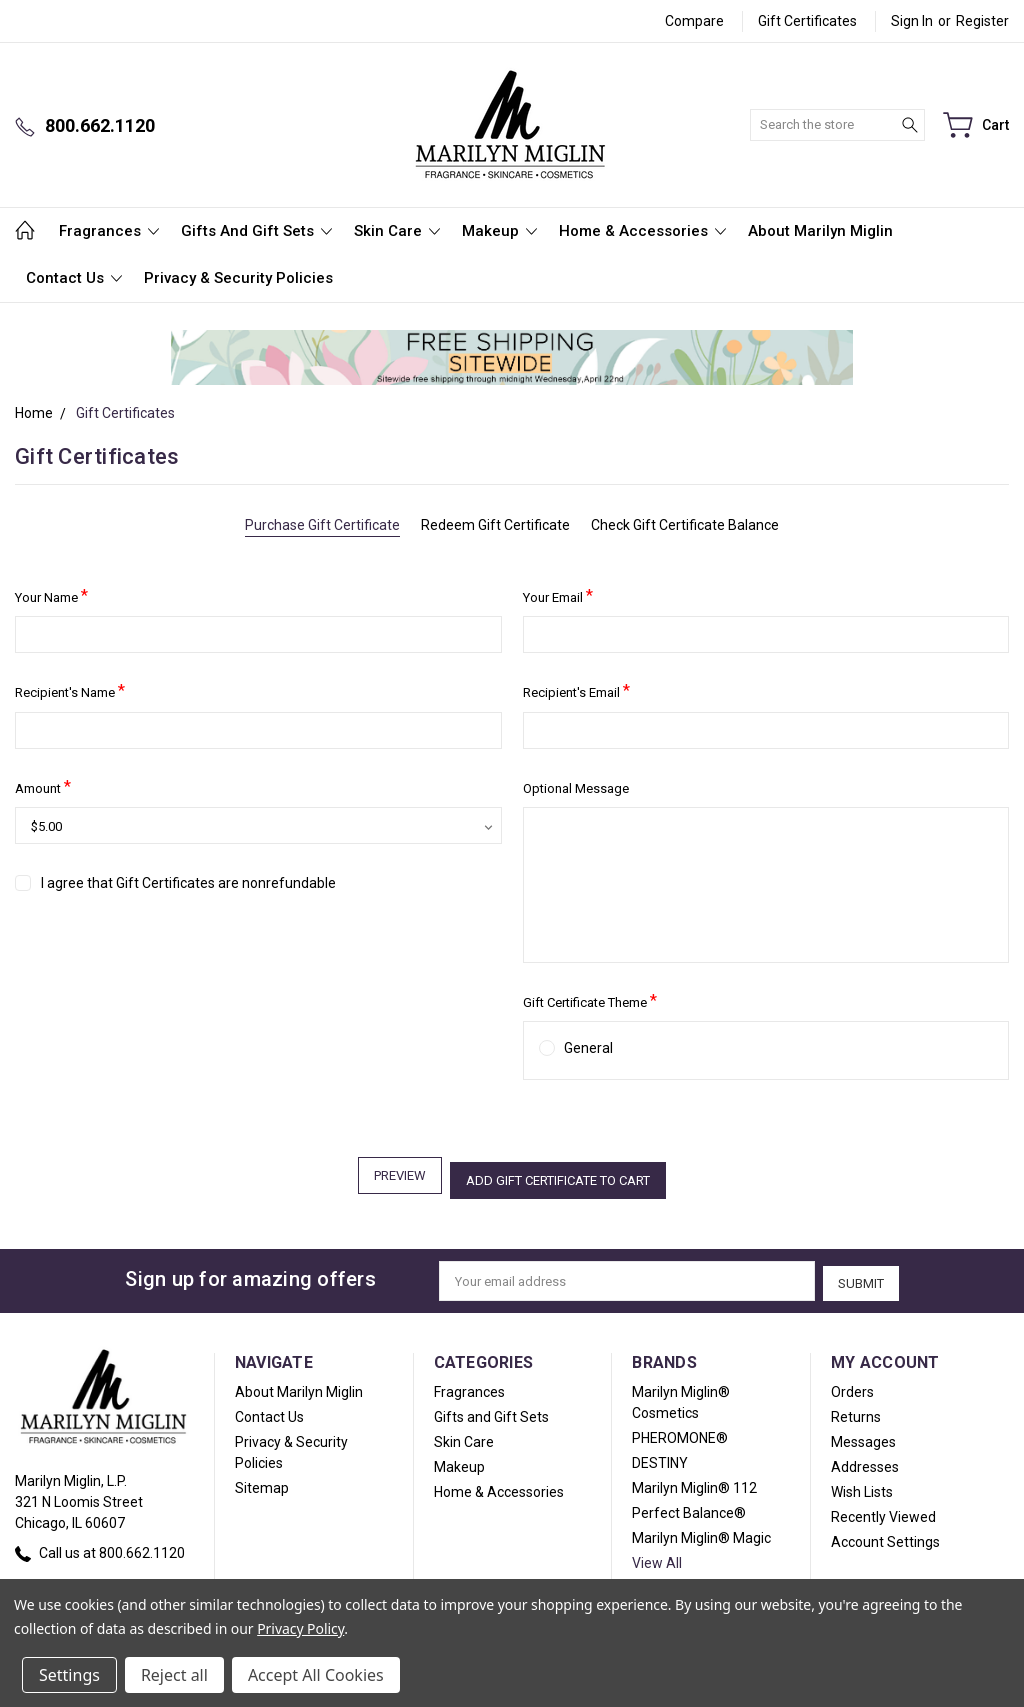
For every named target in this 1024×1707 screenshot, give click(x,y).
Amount (43, 786)
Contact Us (74, 278)
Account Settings (885, 1534)
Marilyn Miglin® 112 (694, 1480)
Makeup (499, 231)
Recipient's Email (576, 690)
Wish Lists (862, 1484)
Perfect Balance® (689, 1505)
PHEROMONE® (680, 1430)
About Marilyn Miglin (820, 231)
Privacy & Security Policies (238, 278)
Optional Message (576, 788)
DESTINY (660, 1455)
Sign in (912, 21)
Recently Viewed (883, 1509)
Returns (856, 1409)
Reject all (174, 1675)
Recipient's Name (70, 690)
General (588, 1048)
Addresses (865, 1459)
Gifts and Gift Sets (256, 231)
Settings (69, 1675)
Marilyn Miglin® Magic (701, 1530)
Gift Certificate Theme (590, 1000)
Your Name (51, 595)
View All (657, 1555)
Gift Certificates (807, 21)
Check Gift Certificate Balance (685, 525)
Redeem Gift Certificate (495, 525)
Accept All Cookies (316, 1675)
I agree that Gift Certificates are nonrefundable (188, 883)
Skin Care (397, 231)
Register (982, 21)
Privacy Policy (300, 1628)
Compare (694, 21)
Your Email (558, 595)
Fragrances (109, 231)
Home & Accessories (642, 231)
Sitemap (262, 1480)
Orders (852, 1384)
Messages (863, 1434)
